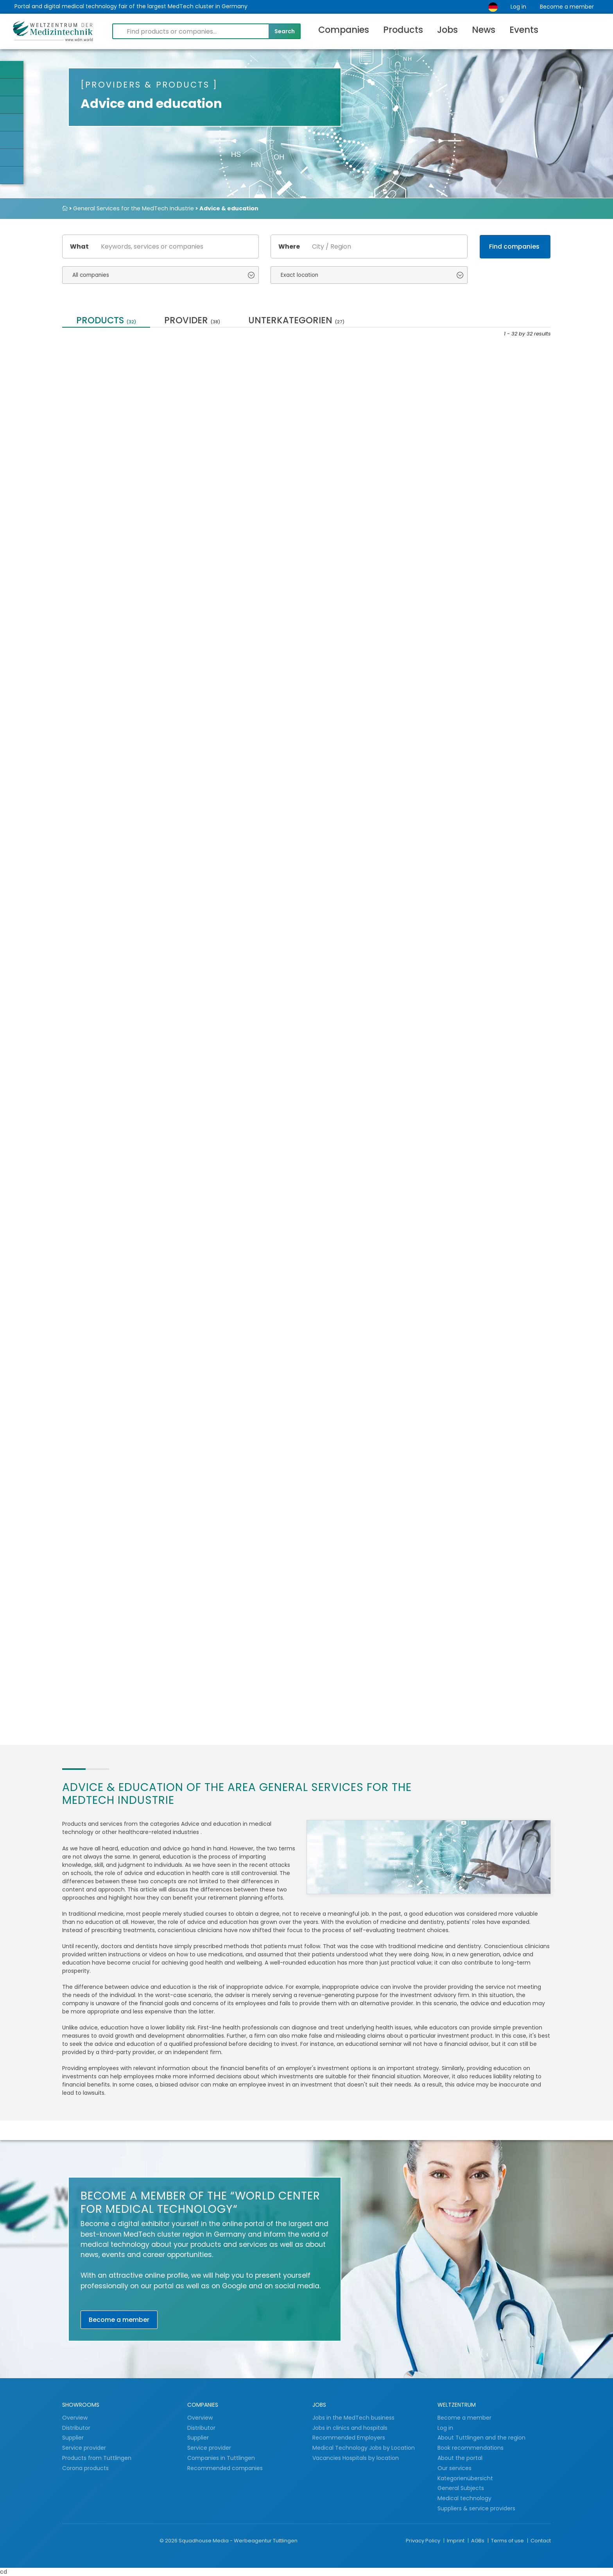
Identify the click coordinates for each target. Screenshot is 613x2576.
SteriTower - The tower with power (491, 944)
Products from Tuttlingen (96, 2457)
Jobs (447, 29)
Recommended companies (225, 2468)
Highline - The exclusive (359, 940)
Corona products (85, 2468)
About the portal (459, 2457)
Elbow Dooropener (225, 1450)
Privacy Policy (423, 2540)
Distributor (77, 2427)
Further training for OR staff (241, 1110)
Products (403, 29)
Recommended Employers (348, 2437)
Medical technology (464, 2498)
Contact (541, 2540)
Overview (75, 2417)
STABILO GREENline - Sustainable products (231, 428)
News (483, 29)
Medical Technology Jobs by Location (363, 2447)
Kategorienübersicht (465, 2478)
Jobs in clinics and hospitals (349, 2427)
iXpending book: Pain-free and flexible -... (111, 1629)
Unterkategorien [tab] (296, 321)
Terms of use (508, 2540)
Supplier (73, 2437)
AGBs (478, 2540)
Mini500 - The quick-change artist (242, 1284)
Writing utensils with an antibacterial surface (485, 1114)
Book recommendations (470, 2447)
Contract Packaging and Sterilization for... (487, 428)
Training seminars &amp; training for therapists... (112, 773)
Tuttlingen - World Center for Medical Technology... (243, 603)
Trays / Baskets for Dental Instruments (113, 603)
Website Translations (231, 769)
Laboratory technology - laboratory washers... (111, 428)
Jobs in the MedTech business (353, 2417)
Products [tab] (106, 321)
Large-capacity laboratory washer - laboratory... (365, 1284)
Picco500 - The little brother (366, 1110)
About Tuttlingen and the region (481, 2437)
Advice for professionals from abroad (110, 1284)
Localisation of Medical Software (109, 944)
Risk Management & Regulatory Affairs (228, 944)
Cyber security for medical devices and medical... (364, 1454)
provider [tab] (192, 321)
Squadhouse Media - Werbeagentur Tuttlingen (238, 2540)
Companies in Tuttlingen (221, 2457)
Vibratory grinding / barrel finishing (333, 1629)
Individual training (477, 769)
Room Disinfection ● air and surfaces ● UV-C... (116, 1114)
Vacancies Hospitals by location (355, 2457)
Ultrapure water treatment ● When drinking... (368, 603)
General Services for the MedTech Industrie (133, 208)
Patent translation (476, 1450)
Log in (518, 7)
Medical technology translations (353, 428)
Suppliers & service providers (476, 2508)
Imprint (456, 2540)
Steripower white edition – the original (228, 1629)
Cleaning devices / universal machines (492, 1284)
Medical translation (478, 599)
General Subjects (460, 2488)
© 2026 (168, 2540)
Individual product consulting (101, 1454)
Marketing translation (357, 769)
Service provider (85, 2447)
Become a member (567, 7)
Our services (454, 2468)
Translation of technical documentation (414, 1629)
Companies (343, 29)
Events (523, 29)
